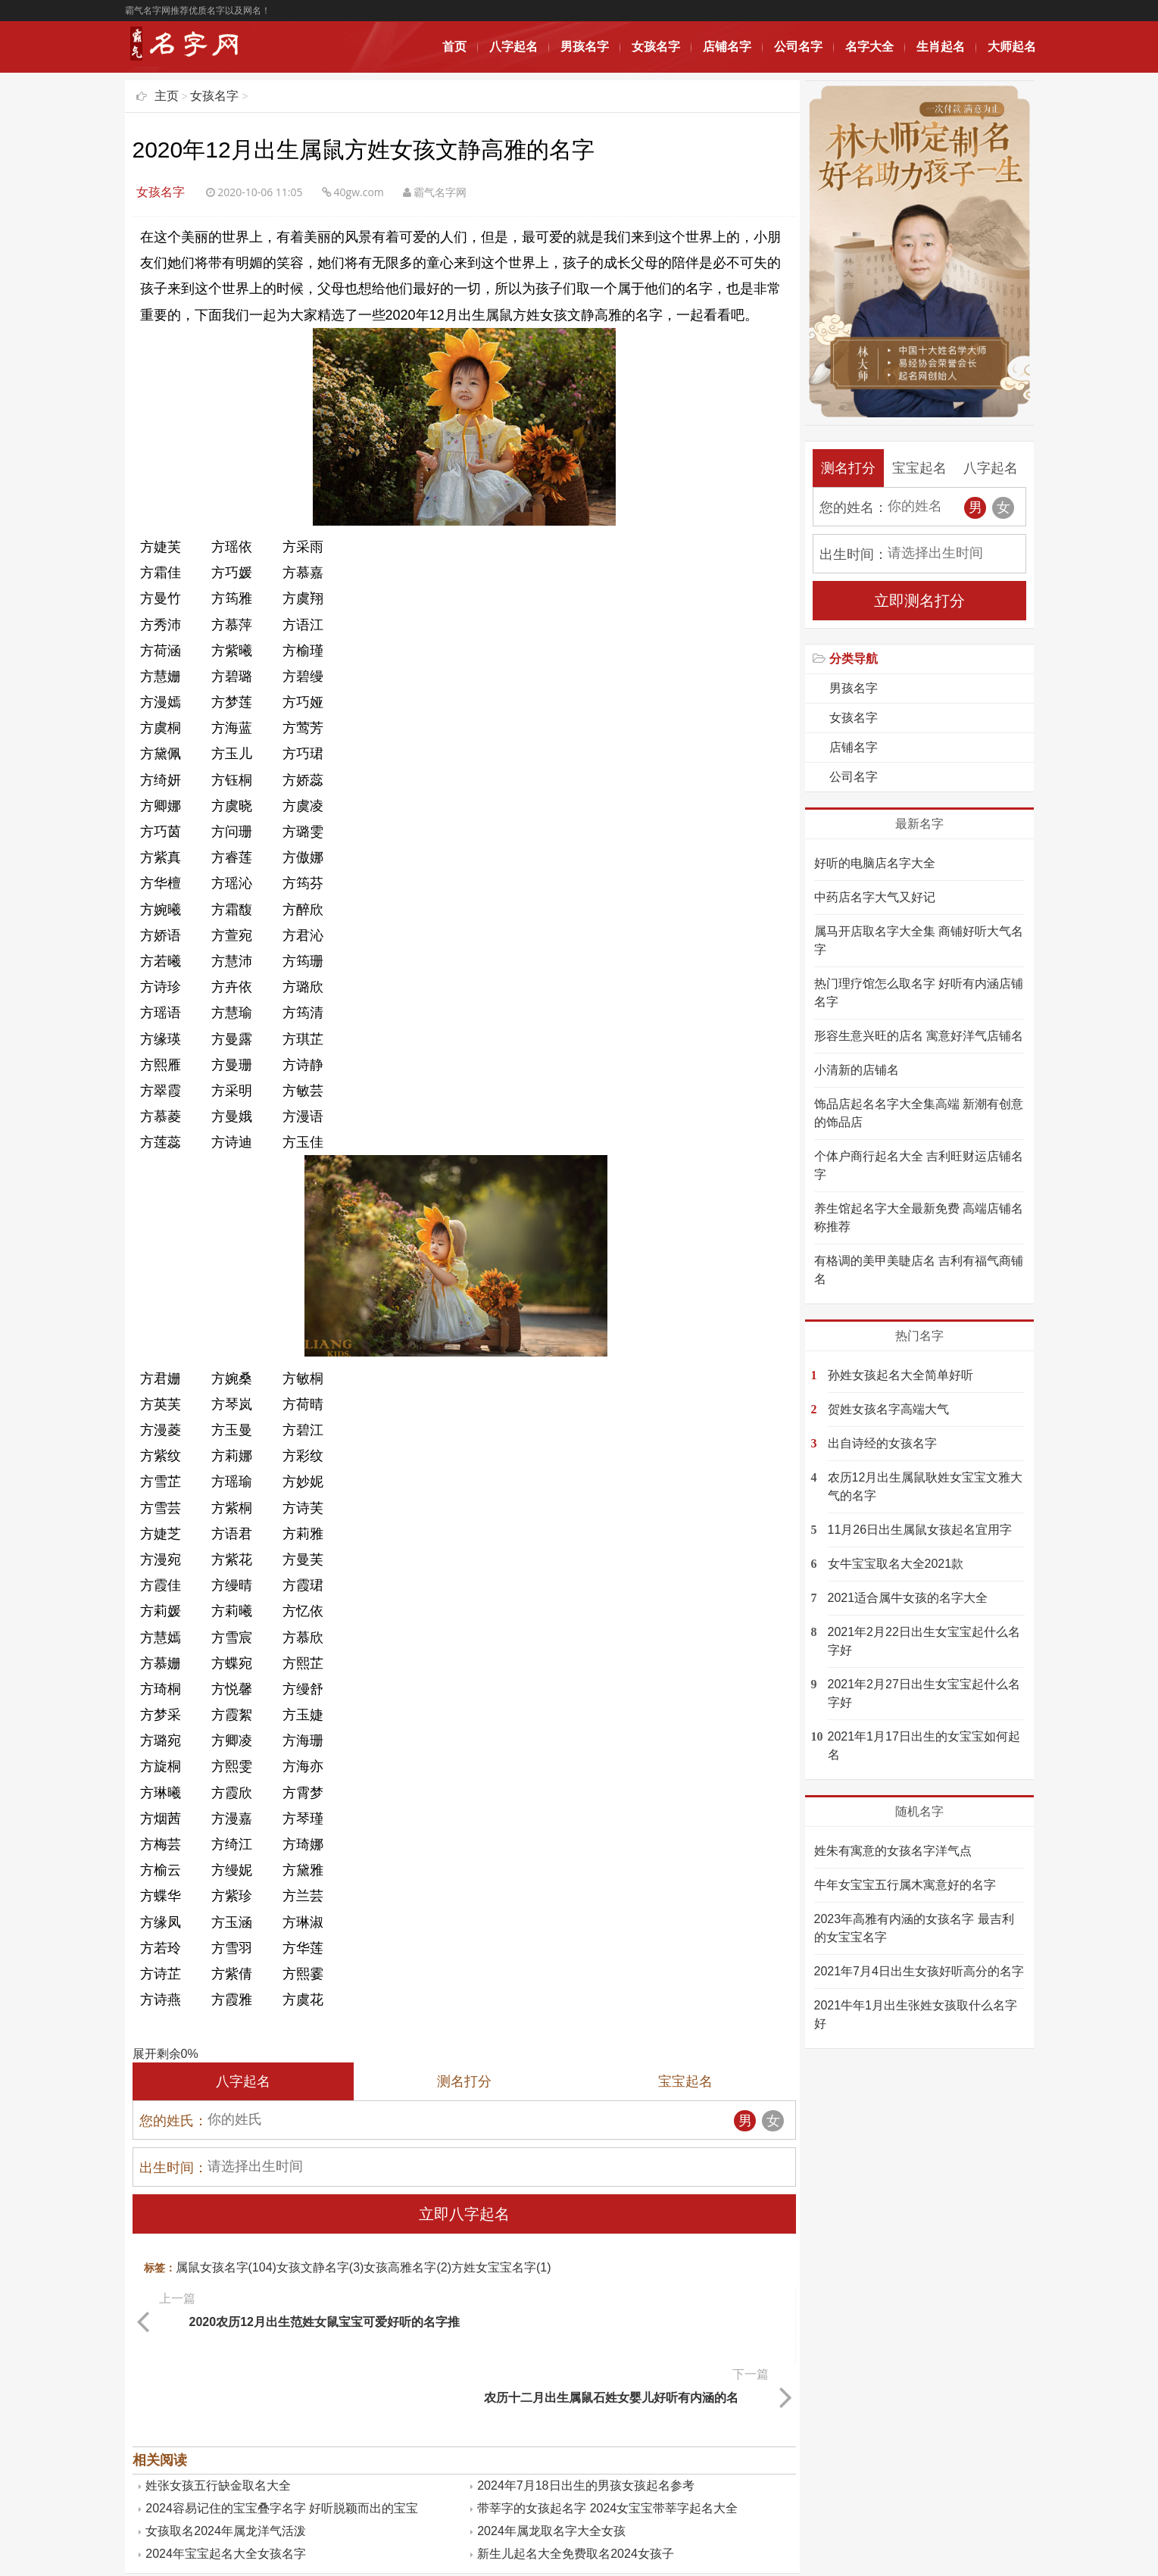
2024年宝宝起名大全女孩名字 (225, 2470)
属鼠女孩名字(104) (226, 2267)
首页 (454, 46)
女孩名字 (656, 46)
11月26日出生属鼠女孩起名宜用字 (920, 1529)
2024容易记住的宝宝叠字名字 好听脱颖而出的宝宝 (281, 2424)
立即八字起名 (464, 2214)
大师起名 (1012, 46)
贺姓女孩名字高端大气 (888, 1409)
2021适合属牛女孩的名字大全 (908, 1597)
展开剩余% (165, 2053)
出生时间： (173, 2167)
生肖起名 (940, 46)
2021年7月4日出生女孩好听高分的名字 (919, 1971)
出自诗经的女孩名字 (882, 1443)
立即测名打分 (919, 600)
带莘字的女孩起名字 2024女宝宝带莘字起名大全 (607, 2424)
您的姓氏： (173, 2120)
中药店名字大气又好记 (874, 897)
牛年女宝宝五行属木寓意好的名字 (905, 1884)
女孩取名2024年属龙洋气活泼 (225, 2447)
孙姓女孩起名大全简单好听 (900, 1375)
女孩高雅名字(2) (407, 2267)
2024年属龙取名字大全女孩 (551, 2447)
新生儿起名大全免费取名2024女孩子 (575, 2470)
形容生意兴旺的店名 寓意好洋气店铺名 (918, 1035)
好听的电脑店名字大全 (874, 863)
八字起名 (513, 46)
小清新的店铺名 (856, 1069)
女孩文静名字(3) (320, 2267)
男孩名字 (584, 46)
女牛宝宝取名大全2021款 (896, 1563)
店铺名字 (727, 46)
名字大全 (869, 46)
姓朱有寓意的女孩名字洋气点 (893, 1850)
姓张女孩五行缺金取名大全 (218, 2402)
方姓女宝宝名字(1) (501, 2267)
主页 (167, 95)
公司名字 (798, 46)
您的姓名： (853, 507)
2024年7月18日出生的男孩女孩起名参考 (585, 2402)
